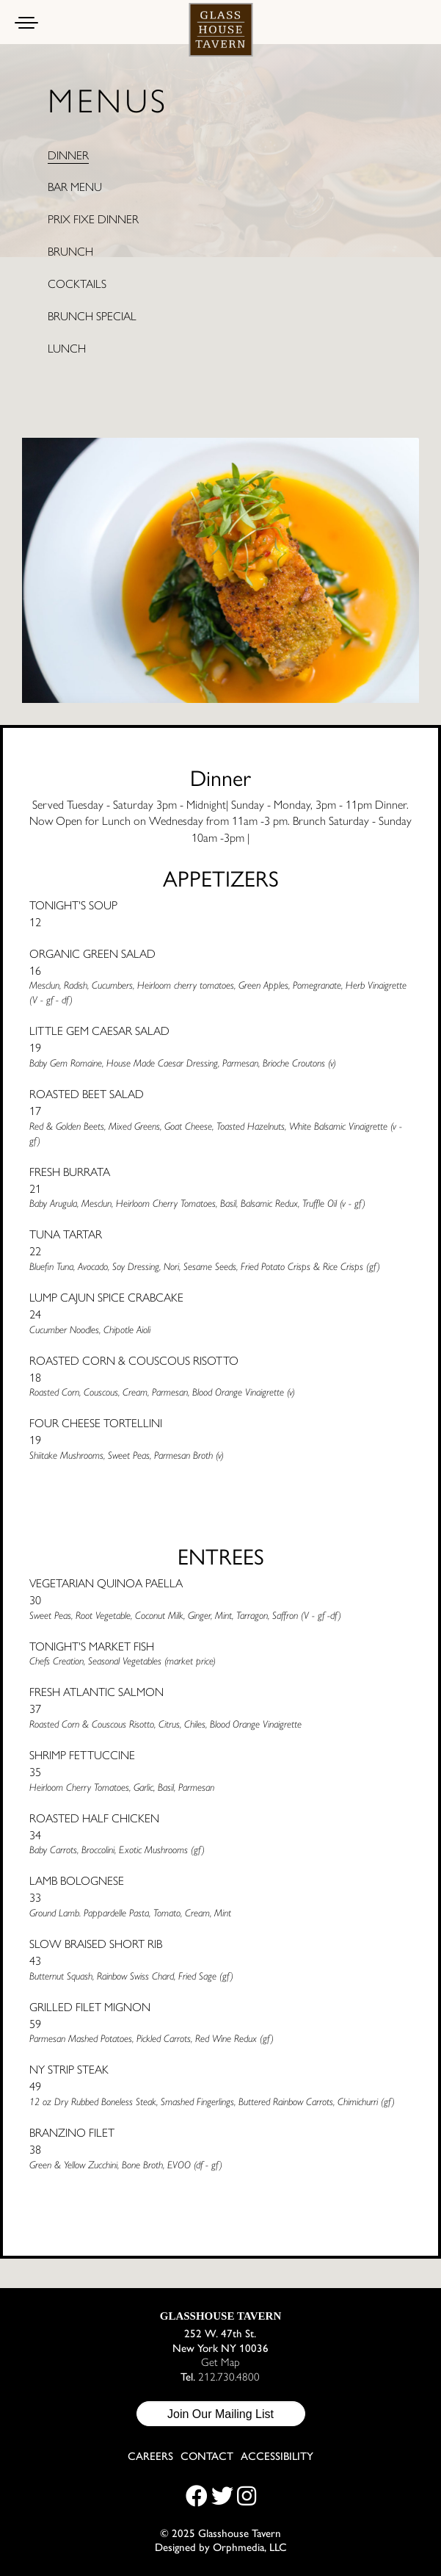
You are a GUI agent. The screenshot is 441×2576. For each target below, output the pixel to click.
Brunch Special (92, 316)
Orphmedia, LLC (250, 2546)
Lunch (67, 348)
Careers (150, 2455)
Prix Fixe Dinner (93, 219)
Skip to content (63, 67)
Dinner (68, 155)
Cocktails (77, 283)
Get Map (220, 2361)
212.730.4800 (229, 2376)
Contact (207, 2455)
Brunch (70, 251)
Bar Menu (75, 186)
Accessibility (277, 2455)
